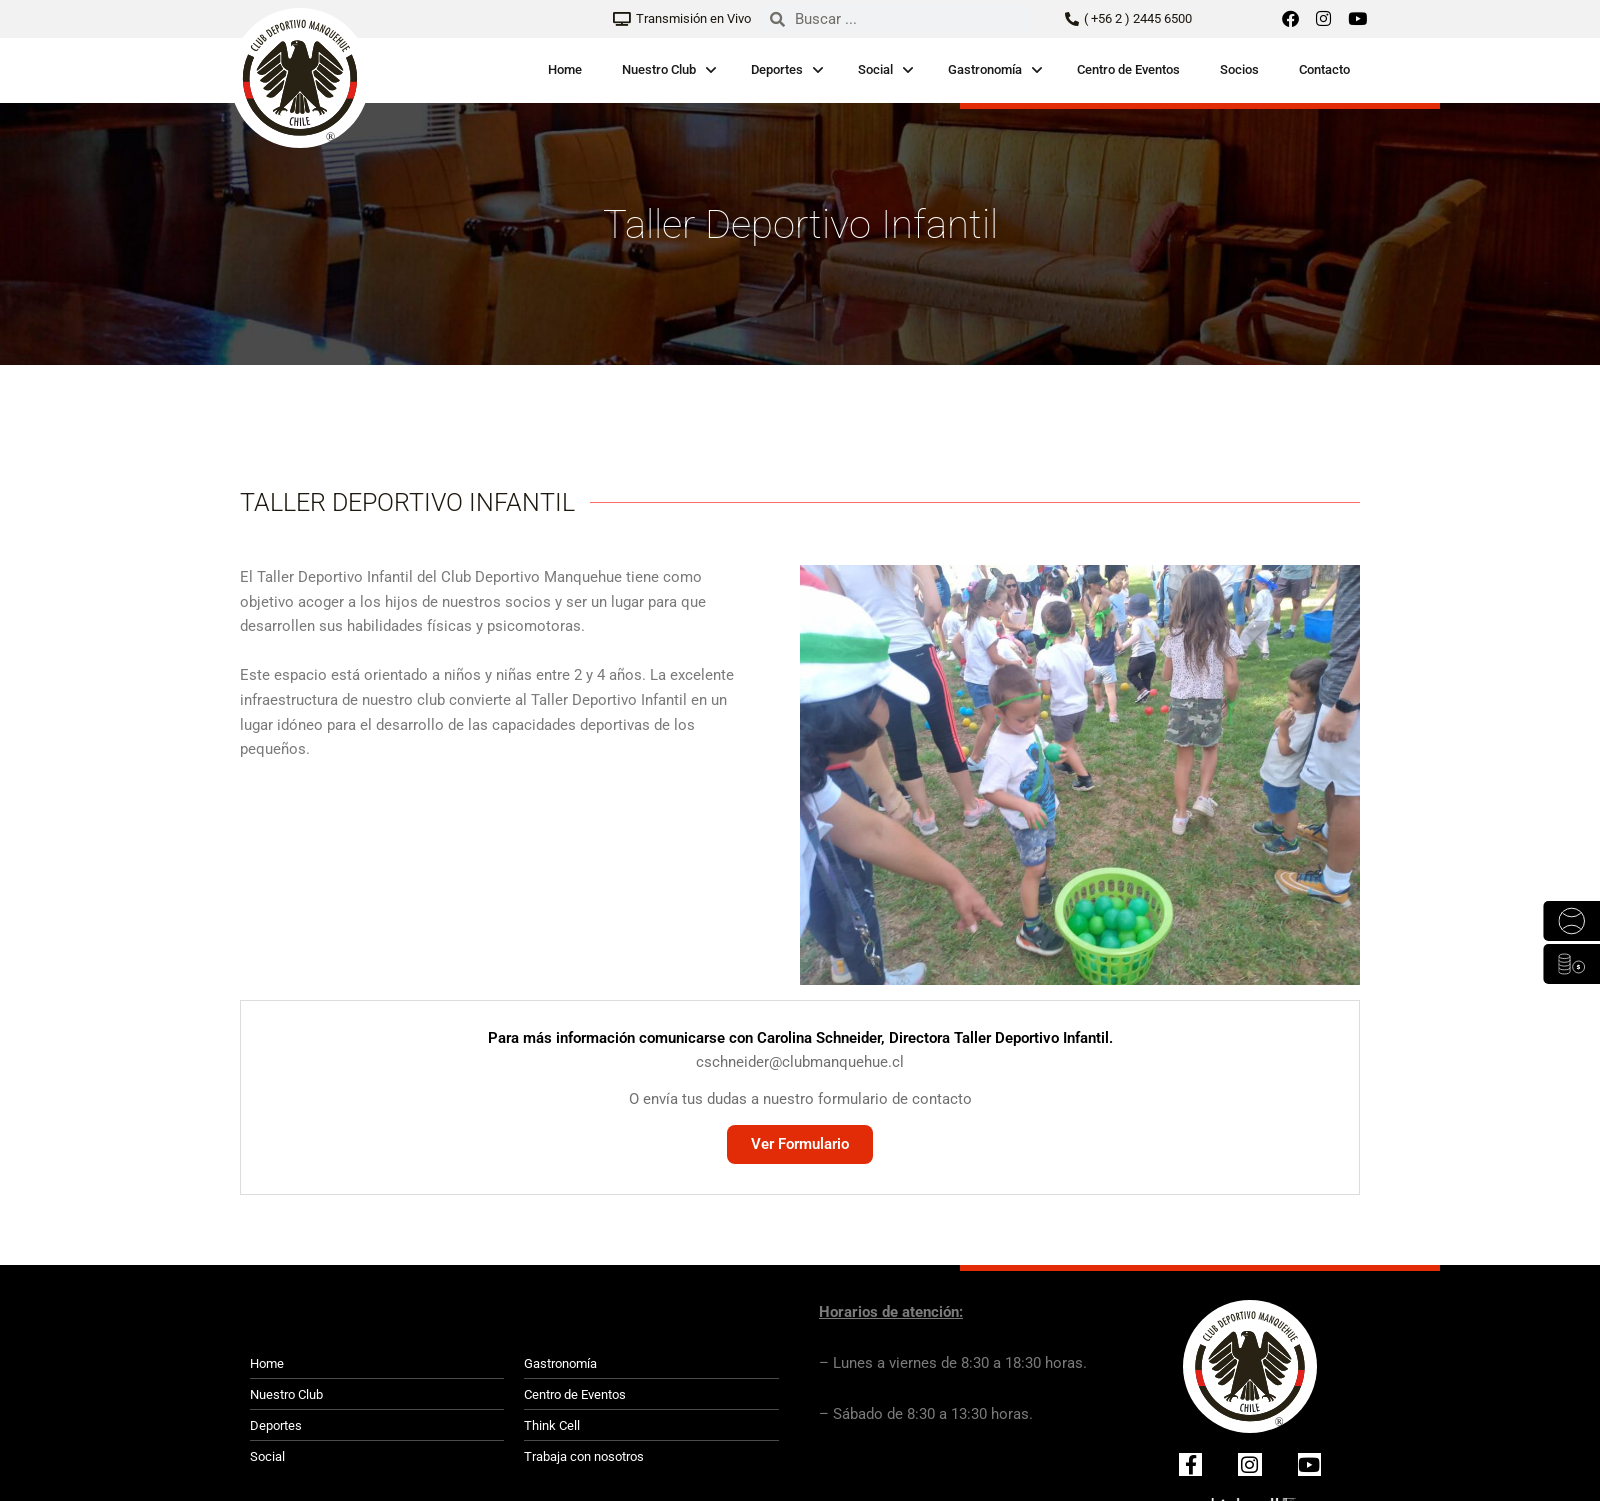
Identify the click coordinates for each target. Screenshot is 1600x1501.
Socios (1239, 69)
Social (875, 69)
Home (565, 69)
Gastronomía (985, 69)
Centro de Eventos (1128, 69)
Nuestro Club (659, 69)
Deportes (777, 69)
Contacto (1324, 69)
